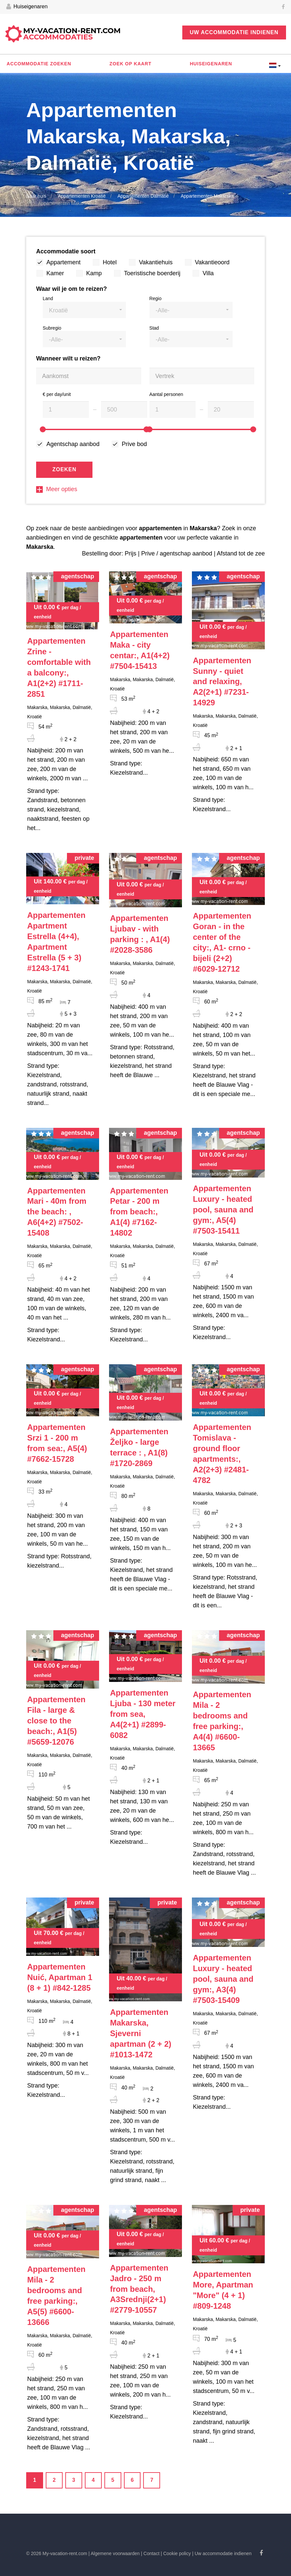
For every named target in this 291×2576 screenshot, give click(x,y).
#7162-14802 (139, 1212)
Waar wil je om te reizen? (71, 289)
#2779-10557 (139, 2289)
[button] (84, 310)
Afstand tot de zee (241, 553)
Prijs (130, 553)
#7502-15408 (57, 1212)
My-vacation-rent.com (72, 34)
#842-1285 (59, 1977)
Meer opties (56, 489)
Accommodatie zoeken (39, 63)
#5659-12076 (56, 1720)
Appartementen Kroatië (82, 196)
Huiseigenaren (27, 7)
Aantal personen (166, 394)
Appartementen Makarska (207, 196)
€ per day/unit (57, 394)
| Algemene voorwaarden (114, 2553)
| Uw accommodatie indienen (222, 2553)
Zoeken (64, 469)
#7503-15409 (223, 1979)
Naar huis (36, 196)
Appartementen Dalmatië (143, 196)
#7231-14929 (222, 681)
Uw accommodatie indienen (234, 32)
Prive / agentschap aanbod (176, 553)
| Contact (150, 2553)
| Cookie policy (176, 2553)
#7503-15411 (223, 1209)
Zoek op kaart (130, 63)
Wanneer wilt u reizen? (68, 358)
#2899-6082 (142, 1714)
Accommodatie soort (65, 251)
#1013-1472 (140, 2033)
